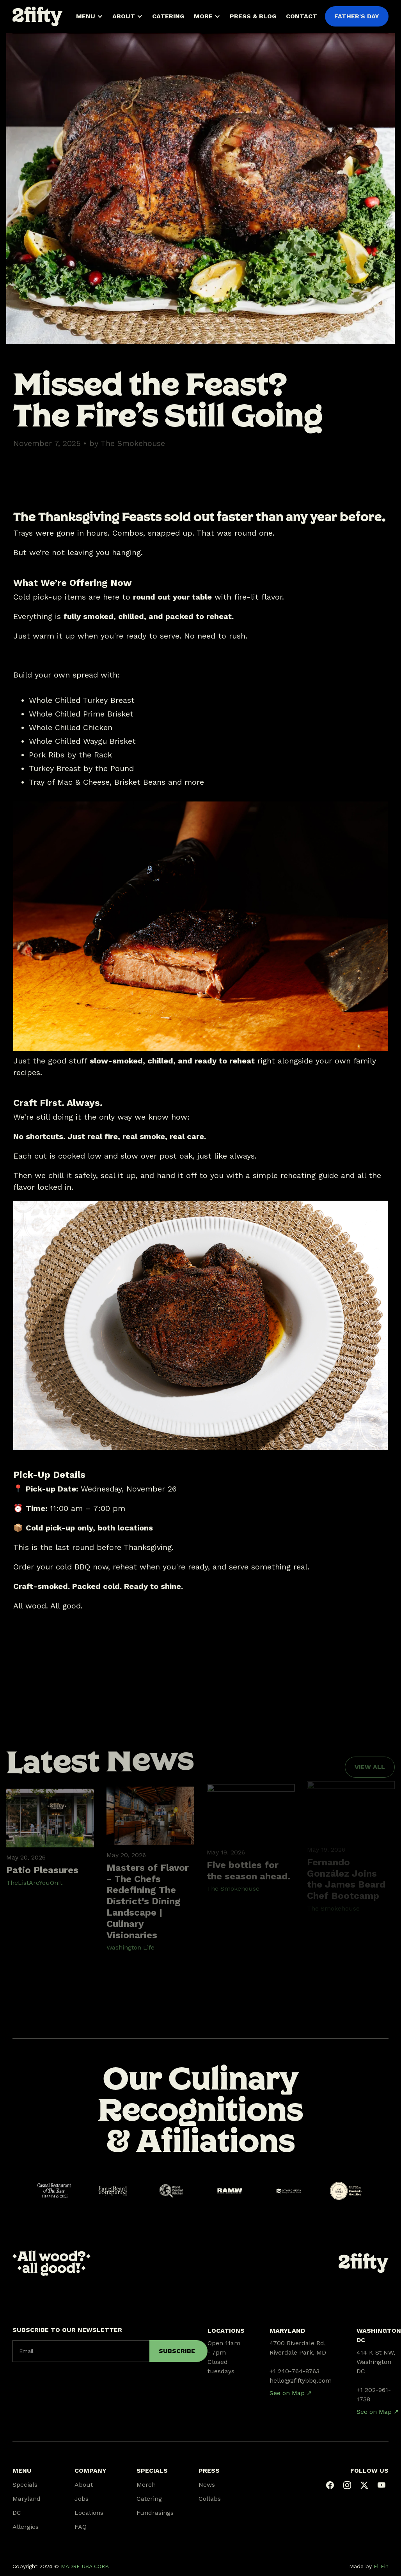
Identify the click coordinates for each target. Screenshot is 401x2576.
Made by (369, 2566)
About (84, 2484)
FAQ (81, 2526)
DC (16, 2512)
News (207, 2484)
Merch (146, 2484)
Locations (89, 2512)
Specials (24, 2484)
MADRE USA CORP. (85, 2566)
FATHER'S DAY (356, 16)
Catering (149, 2498)
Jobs (82, 2498)
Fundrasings (155, 2512)
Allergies (25, 2526)
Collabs (210, 2498)
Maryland (26, 2498)
